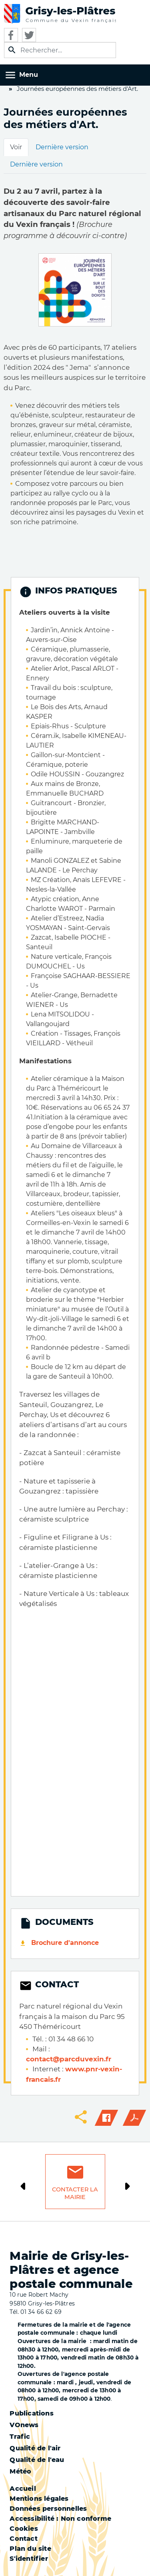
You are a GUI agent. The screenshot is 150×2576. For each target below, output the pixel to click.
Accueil (23, 2488)
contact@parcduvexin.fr (68, 2059)
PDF (134, 2118)
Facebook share (106, 2118)
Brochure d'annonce (65, 1943)
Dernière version (62, 147)
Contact (23, 2538)
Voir (16, 147)
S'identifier (29, 2558)
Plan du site (30, 2548)
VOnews (24, 2425)
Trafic (20, 2436)
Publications (31, 2413)
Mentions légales (39, 2498)
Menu (28, 74)
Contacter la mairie (75, 2193)
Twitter (29, 35)
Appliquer (12, 50)
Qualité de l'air (35, 2448)
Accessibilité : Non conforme (60, 2518)
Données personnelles (48, 2508)
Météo (20, 2471)
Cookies (24, 2528)
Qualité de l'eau (37, 2460)
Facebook (11, 35)
